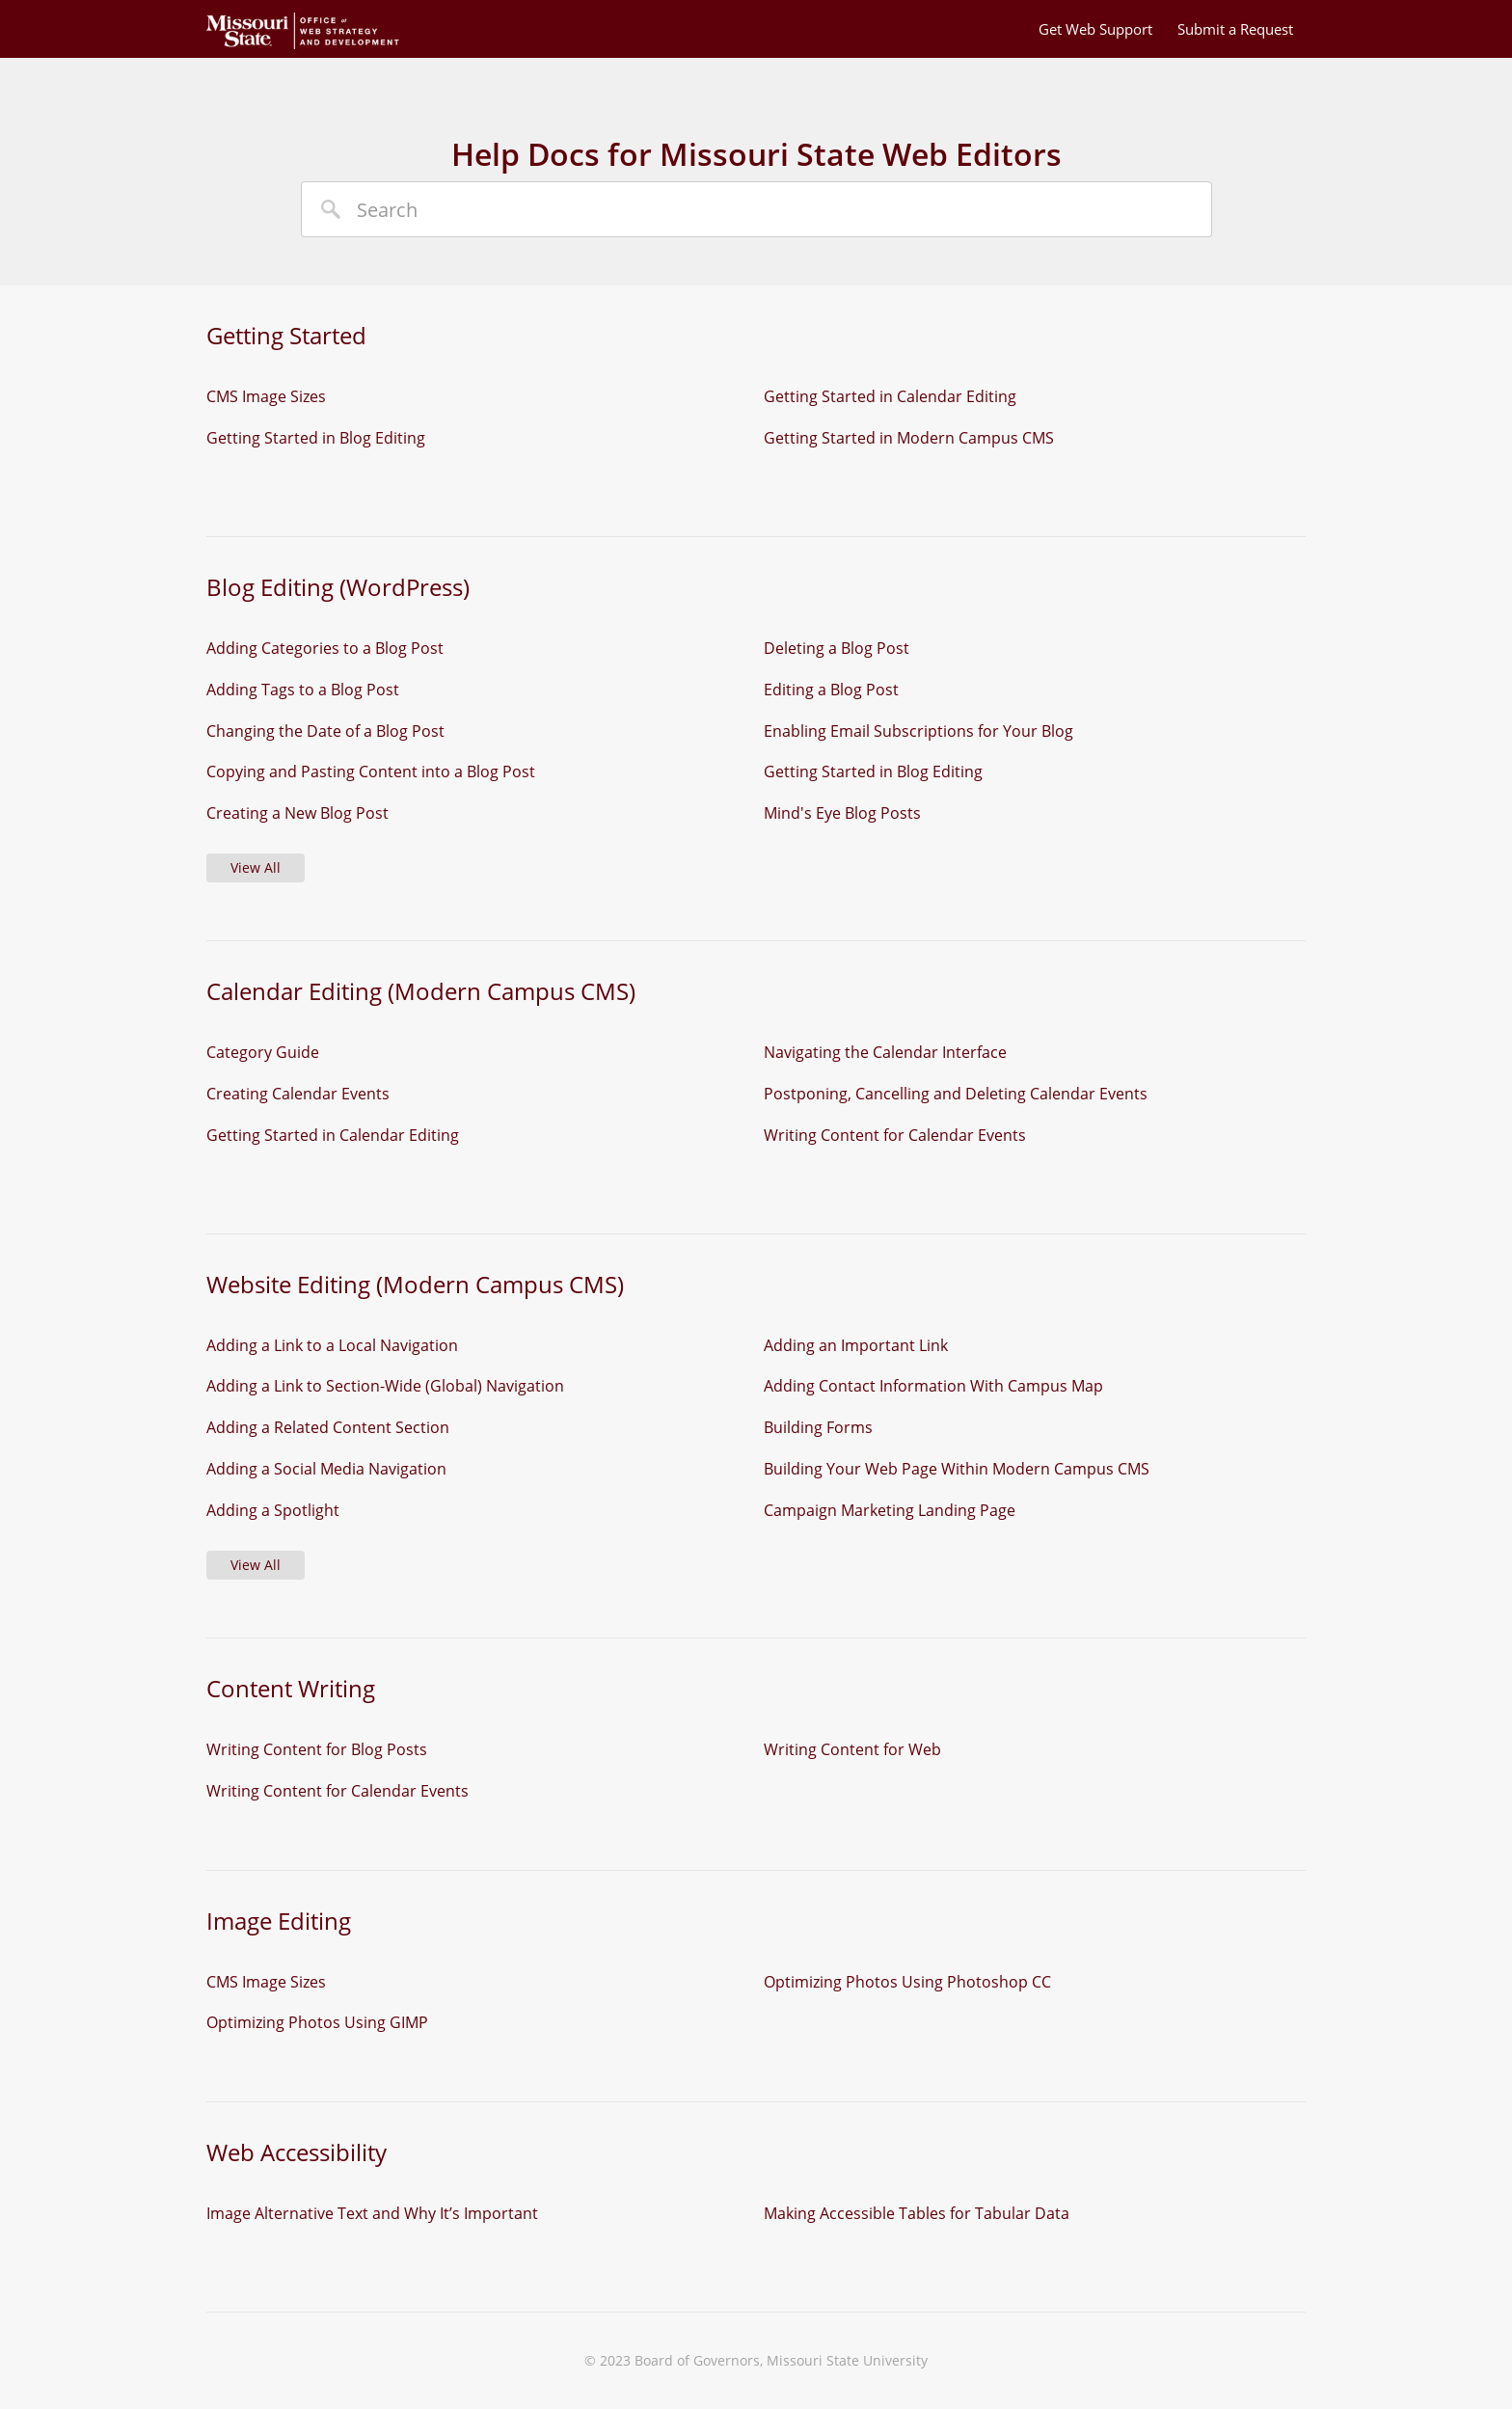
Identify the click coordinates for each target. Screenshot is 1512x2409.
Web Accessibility (296, 2152)
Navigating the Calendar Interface (885, 1052)
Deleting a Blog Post (836, 648)
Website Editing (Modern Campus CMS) (415, 1284)
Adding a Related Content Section (327, 1427)
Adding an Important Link (856, 1345)
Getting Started (286, 335)
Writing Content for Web (852, 1749)
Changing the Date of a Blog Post (325, 731)
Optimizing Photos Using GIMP (317, 2022)
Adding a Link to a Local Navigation (332, 1345)
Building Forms (818, 1427)
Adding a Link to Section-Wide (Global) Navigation (385, 1385)
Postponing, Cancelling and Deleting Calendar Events (956, 1093)
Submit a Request (1235, 29)
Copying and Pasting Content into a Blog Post (370, 771)
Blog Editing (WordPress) (338, 587)
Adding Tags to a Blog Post (302, 689)
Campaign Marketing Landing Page (889, 1510)
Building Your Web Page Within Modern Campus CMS (956, 1468)
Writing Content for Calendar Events (895, 1135)
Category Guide (262, 1052)
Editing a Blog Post (831, 689)
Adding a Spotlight (272, 1510)
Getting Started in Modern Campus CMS (909, 437)
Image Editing (278, 1920)
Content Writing (290, 1688)
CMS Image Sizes (266, 396)
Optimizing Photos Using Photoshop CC (907, 1981)
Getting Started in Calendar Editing (890, 396)
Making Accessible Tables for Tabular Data (916, 2213)
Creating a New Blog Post (297, 813)
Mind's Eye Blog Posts (842, 813)
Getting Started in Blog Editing (315, 437)
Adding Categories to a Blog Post (325, 648)
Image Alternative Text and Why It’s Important (372, 2213)
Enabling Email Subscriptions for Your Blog (918, 731)
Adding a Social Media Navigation (326, 1468)
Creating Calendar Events (298, 1093)
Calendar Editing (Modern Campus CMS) (420, 991)
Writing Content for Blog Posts (316, 1749)
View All (255, 867)
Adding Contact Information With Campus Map (933, 1385)
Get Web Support (1095, 29)
